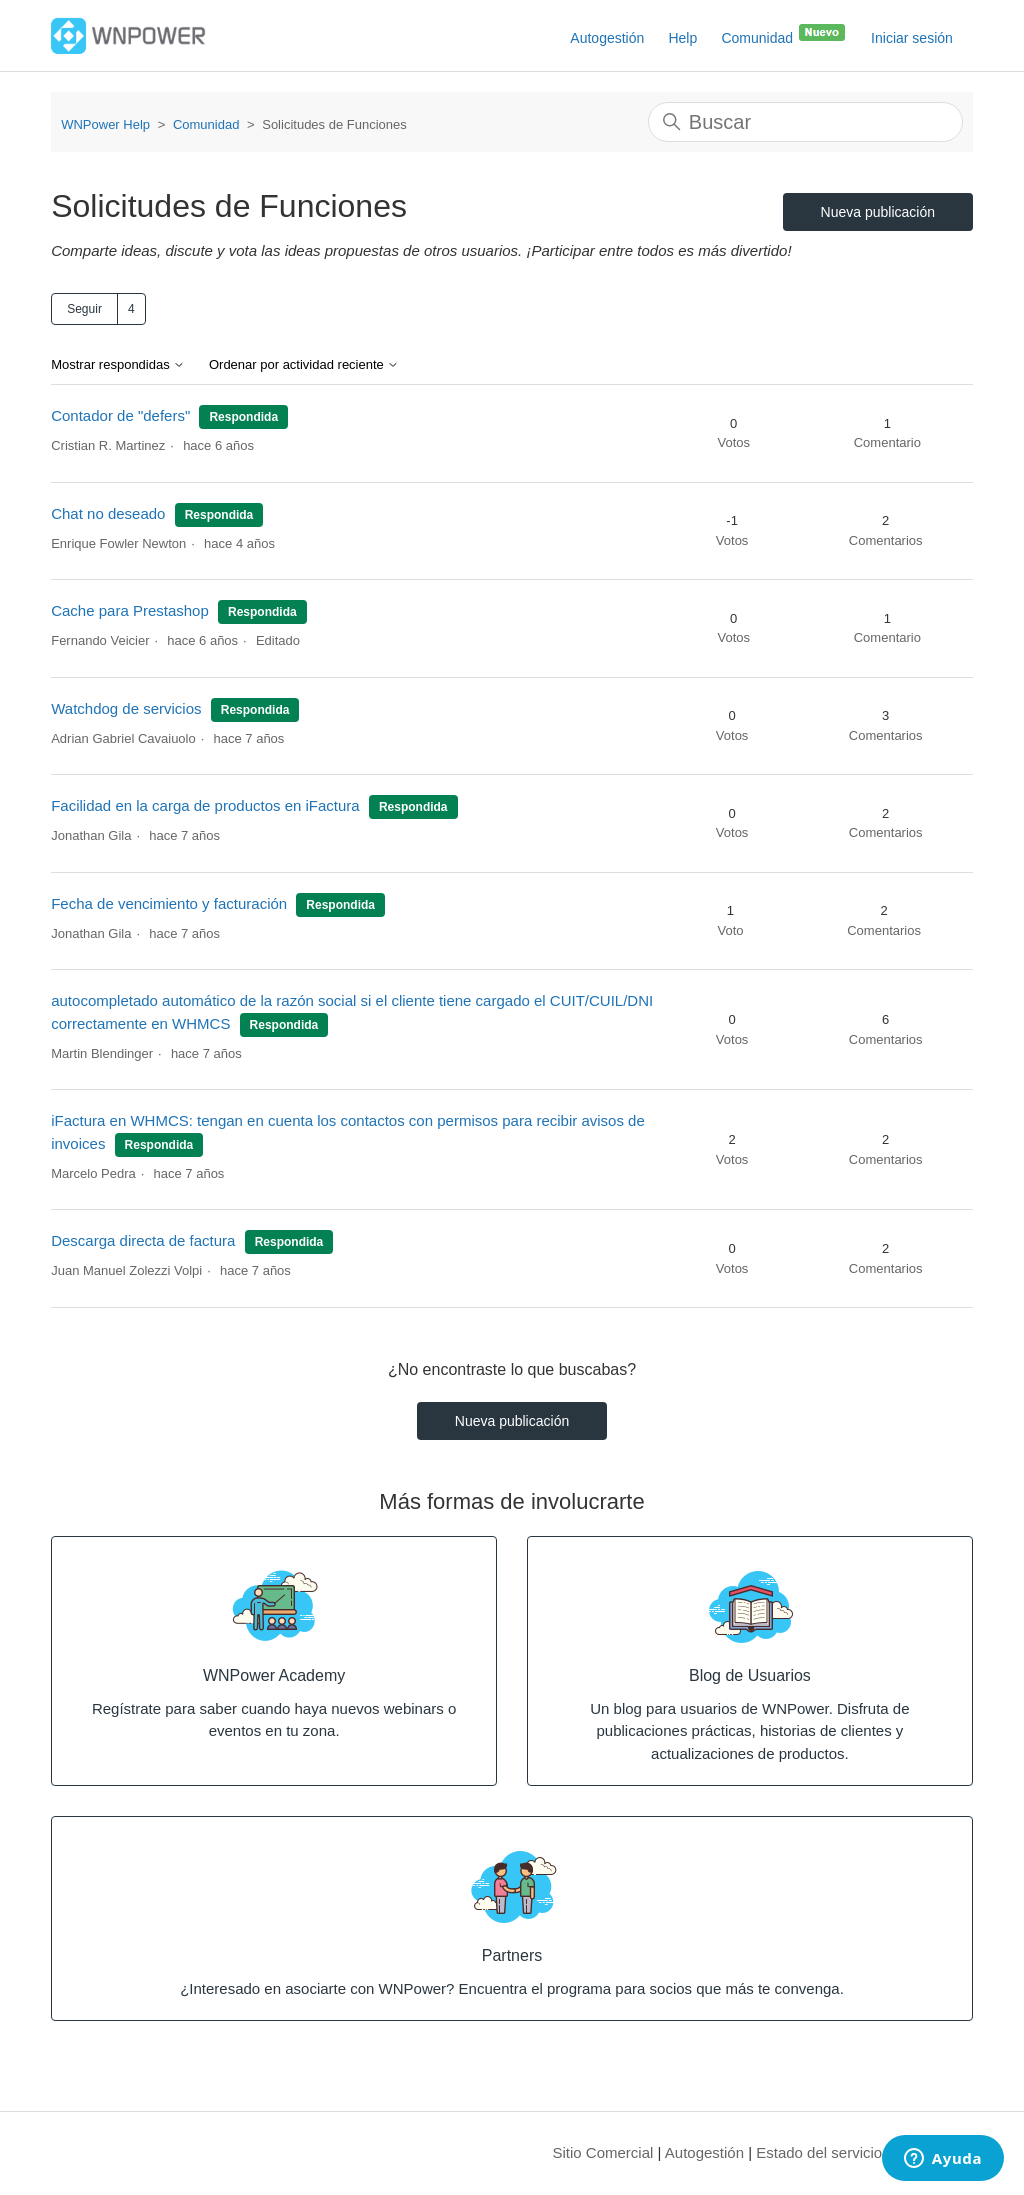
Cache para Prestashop (130, 610)
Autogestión (607, 38)
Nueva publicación (878, 212)
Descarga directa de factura (143, 1240)
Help (682, 38)
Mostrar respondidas (118, 365)
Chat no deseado (110, 513)
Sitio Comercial (603, 2152)
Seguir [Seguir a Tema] (84, 309)
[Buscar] (805, 122)
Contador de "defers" (120, 415)
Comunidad (784, 34)
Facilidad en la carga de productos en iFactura (205, 805)
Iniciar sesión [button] (912, 38)
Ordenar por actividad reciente (304, 365)
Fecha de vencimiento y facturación (169, 903)
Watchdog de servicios (126, 708)
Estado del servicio (819, 2152)
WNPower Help (105, 124)
